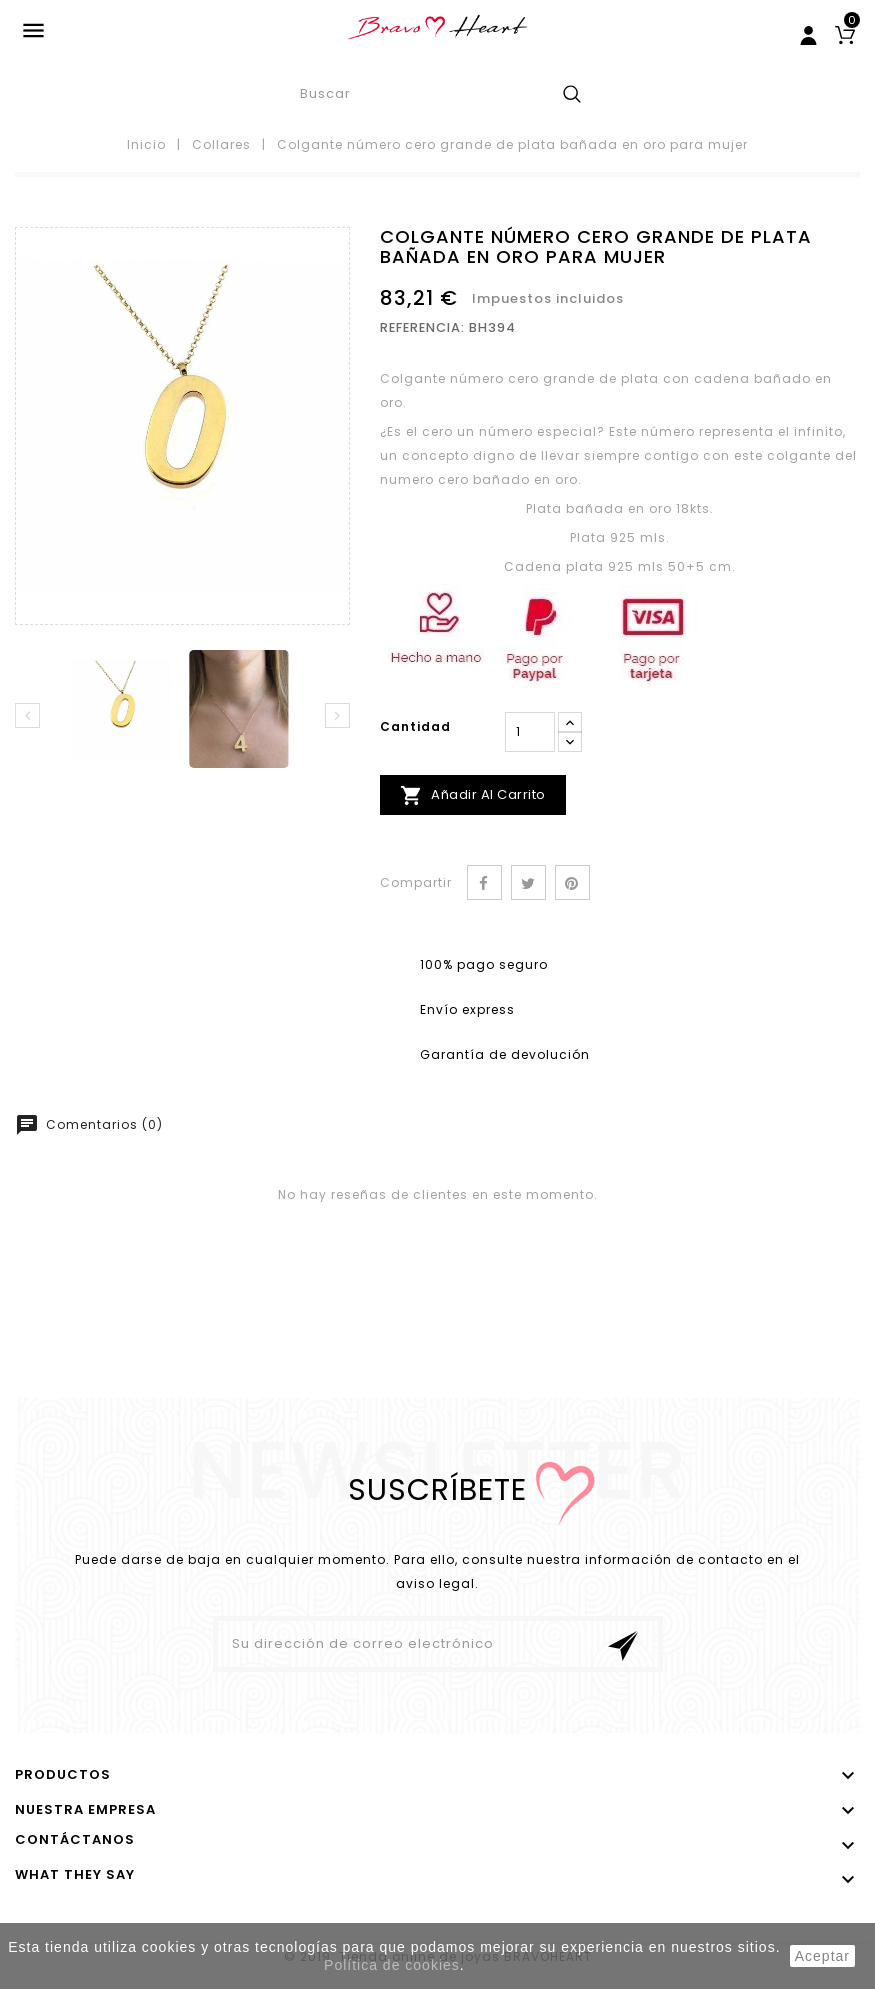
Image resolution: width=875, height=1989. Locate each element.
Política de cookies (392, 1965)
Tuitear (528, 882)
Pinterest (572, 882)
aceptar (822, 1956)
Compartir (484, 882)
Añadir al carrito (473, 795)
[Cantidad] (530, 732)
